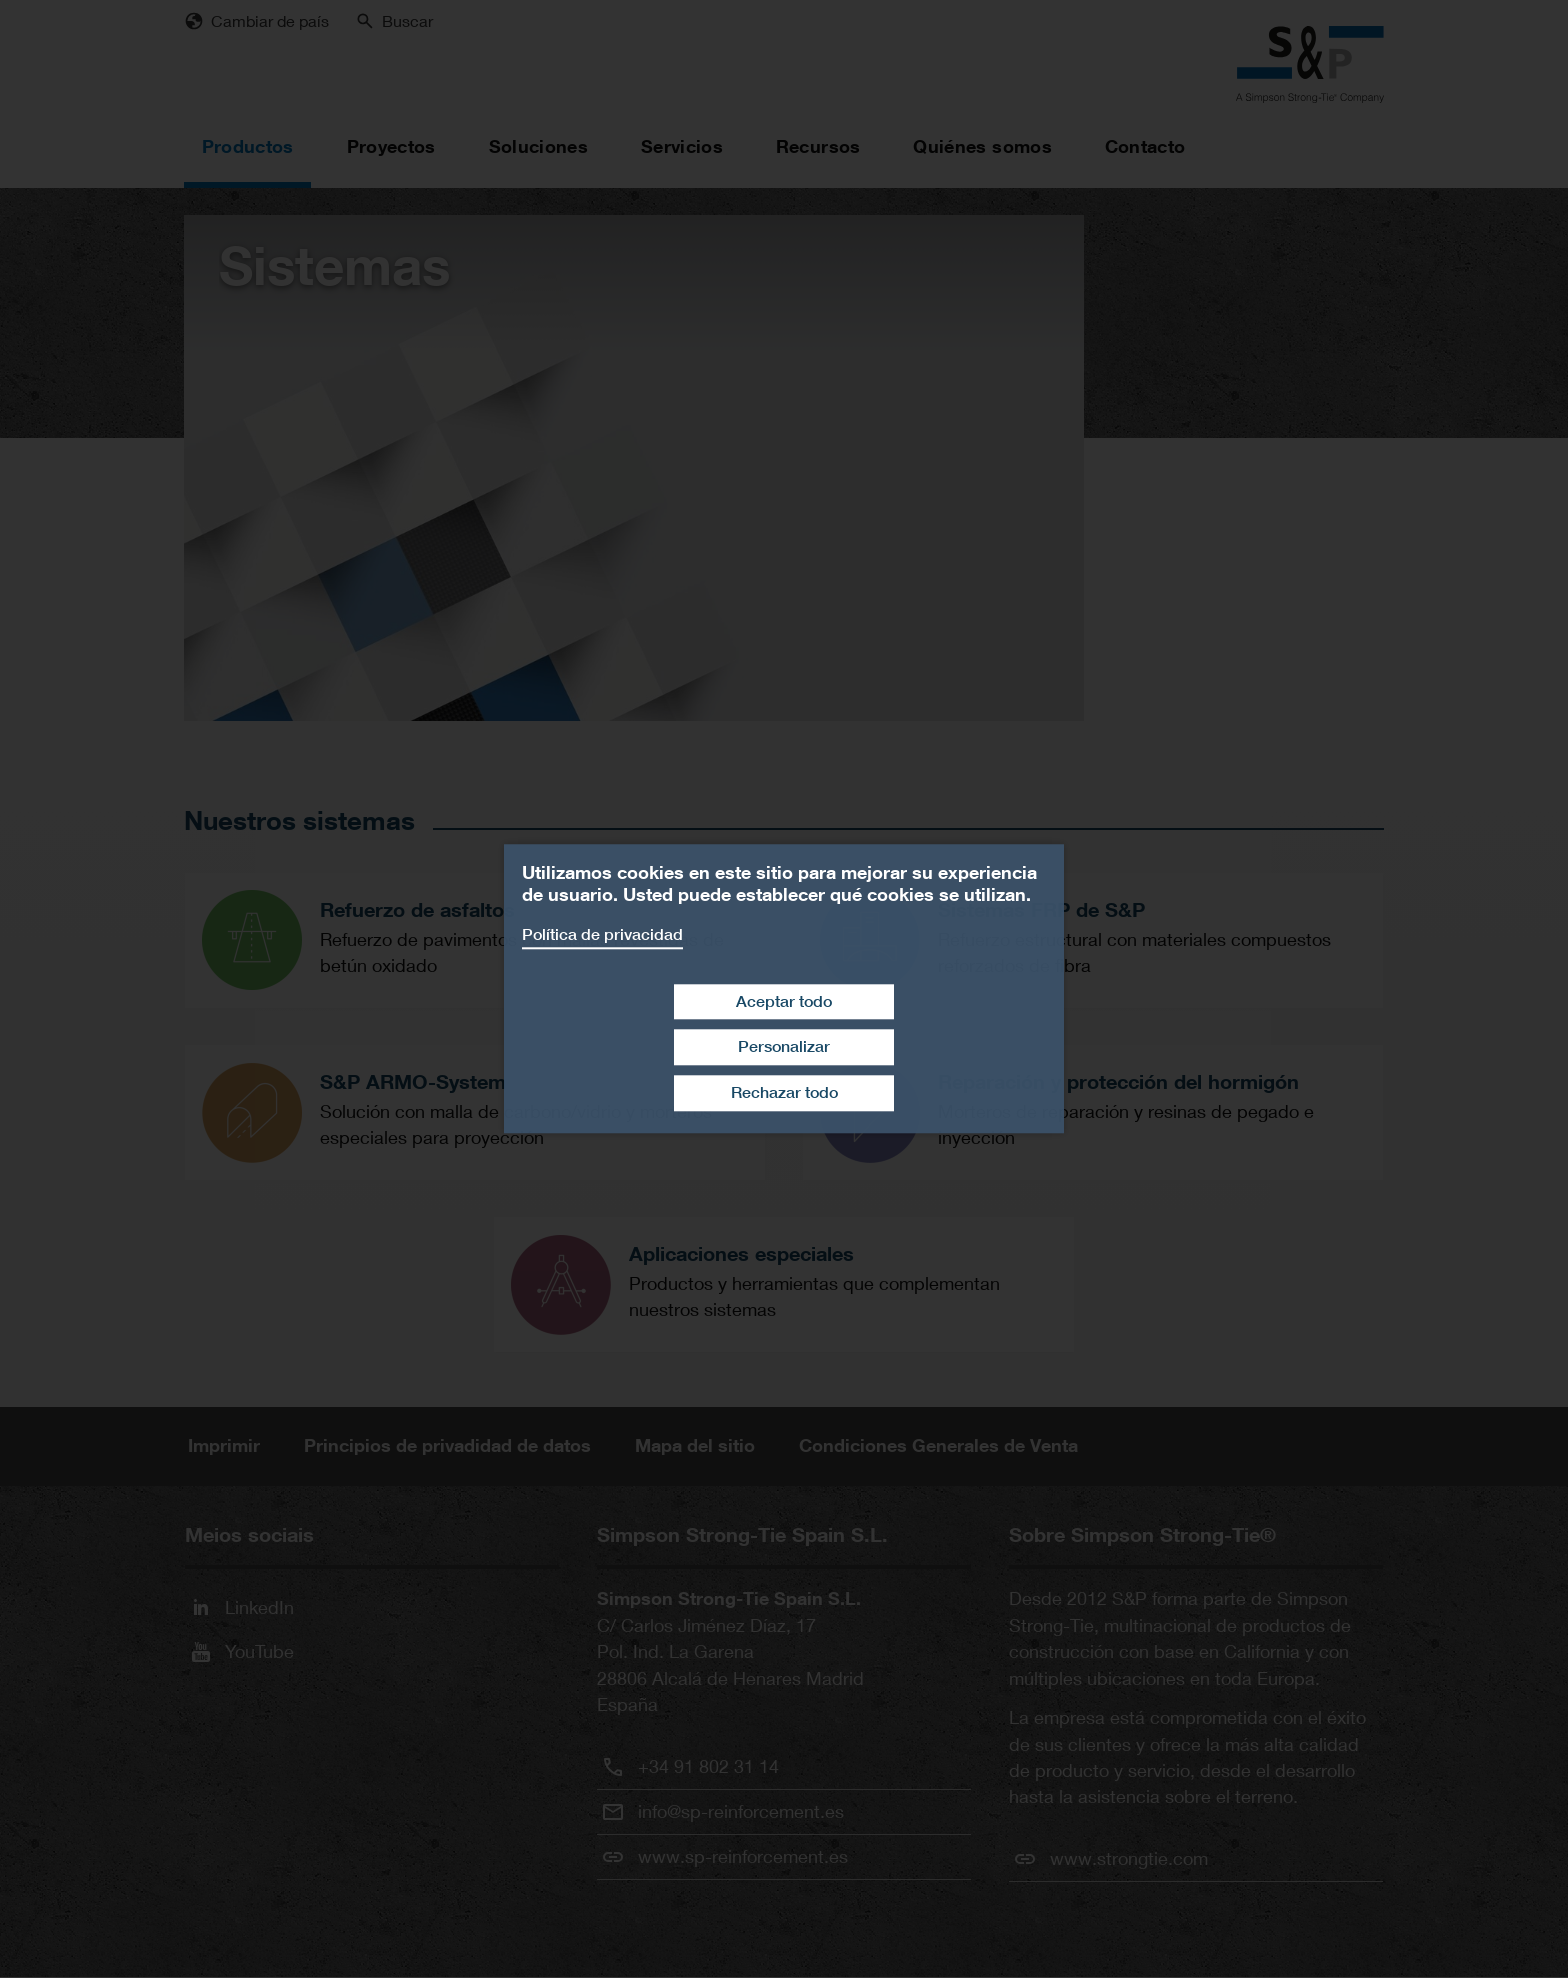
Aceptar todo (784, 1001)
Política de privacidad (602, 934)
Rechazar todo (784, 1092)
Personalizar (784, 1047)
